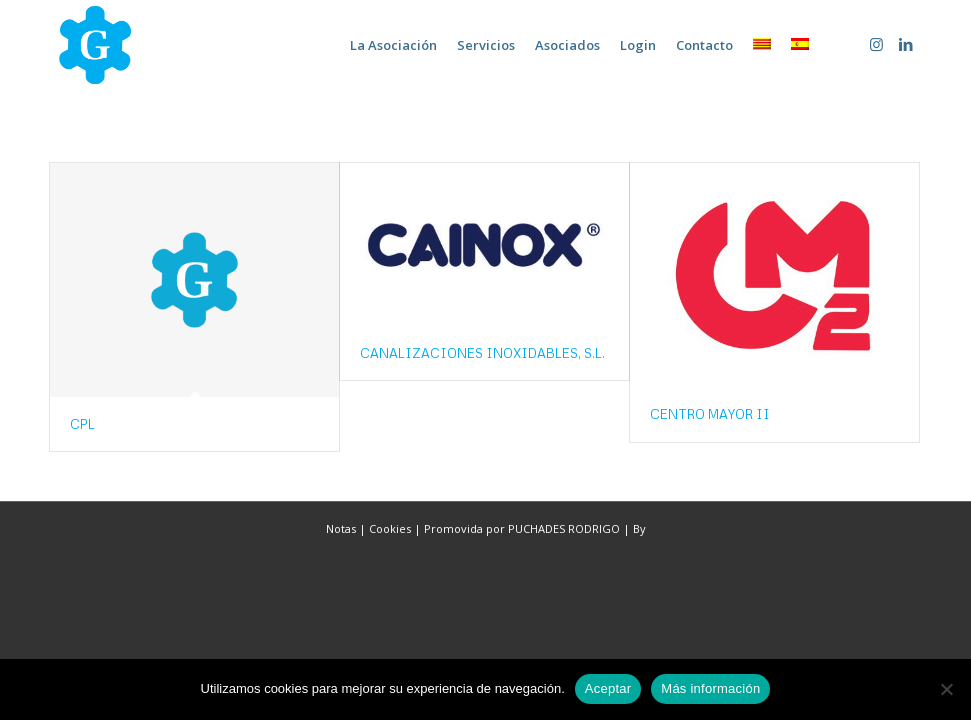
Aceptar (608, 688)
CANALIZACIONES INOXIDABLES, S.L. (482, 353)
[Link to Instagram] (876, 44)
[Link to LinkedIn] (906, 44)
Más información (710, 688)
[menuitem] (393, 45)
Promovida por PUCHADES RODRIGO (522, 528)
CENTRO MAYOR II (710, 414)
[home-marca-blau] (95, 45)
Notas (341, 528)
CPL (82, 424)
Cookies (390, 528)
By (639, 528)
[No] (946, 689)
